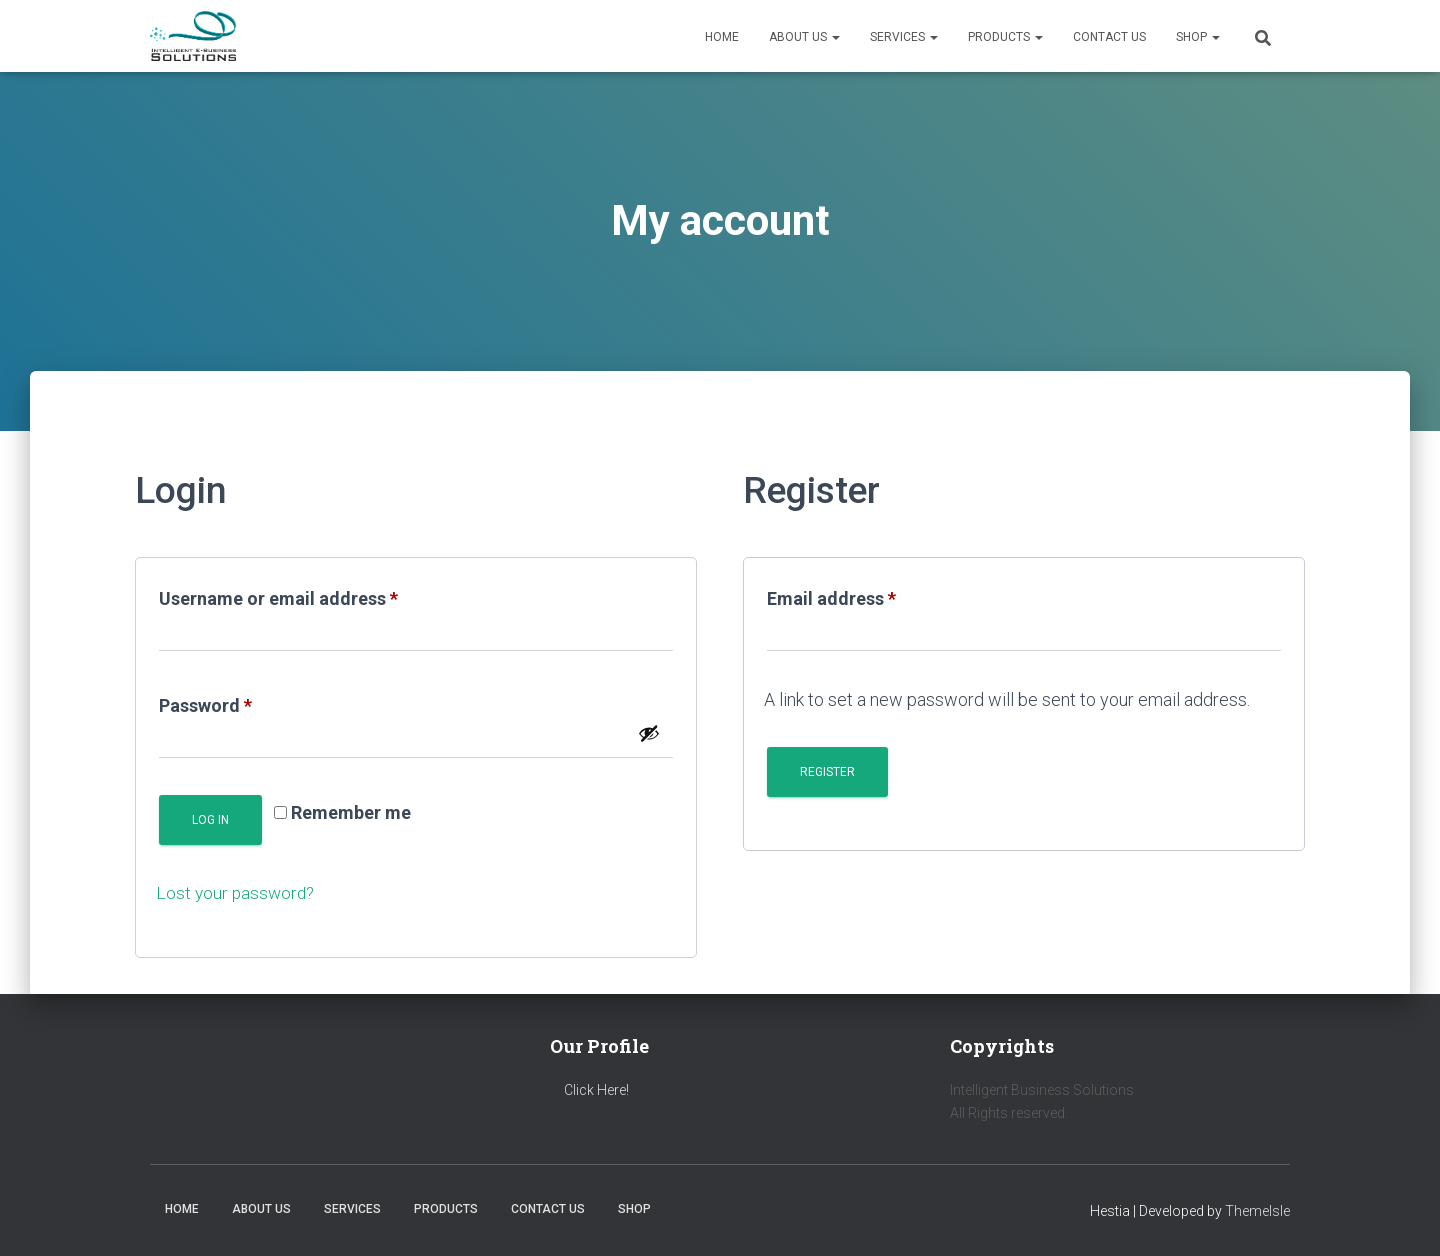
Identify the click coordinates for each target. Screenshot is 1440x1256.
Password (242, 702)
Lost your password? (237, 892)
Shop (1198, 37)
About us (804, 37)
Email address (868, 595)
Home (722, 37)
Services (904, 37)
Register (827, 772)
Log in (210, 820)
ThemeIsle (1257, 1211)
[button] (835, 37)
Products (1005, 37)
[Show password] (649, 733)
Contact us (1109, 37)
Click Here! (596, 1090)
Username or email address (315, 595)
